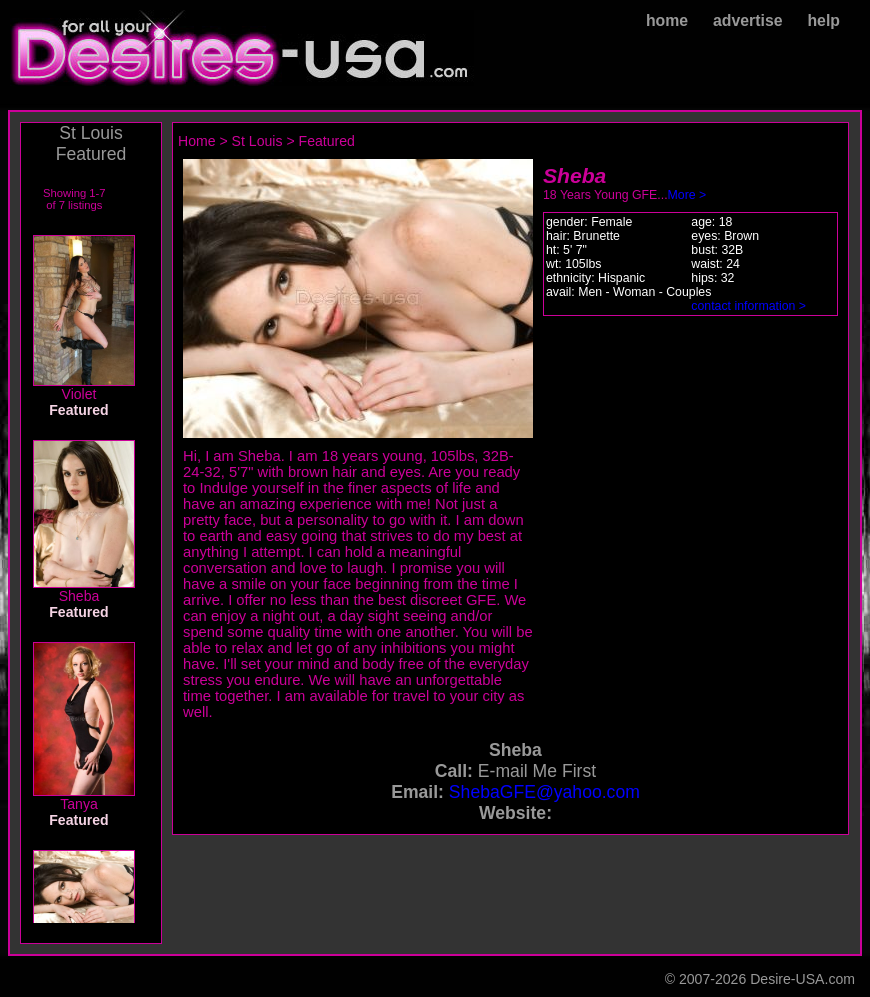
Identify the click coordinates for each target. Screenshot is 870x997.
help (823, 20)
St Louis (257, 141)
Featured (327, 141)
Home (197, 141)
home (667, 20)
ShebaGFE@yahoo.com (544, 792)
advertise (748, 20)
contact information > (748, 306)
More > (687, 195)
